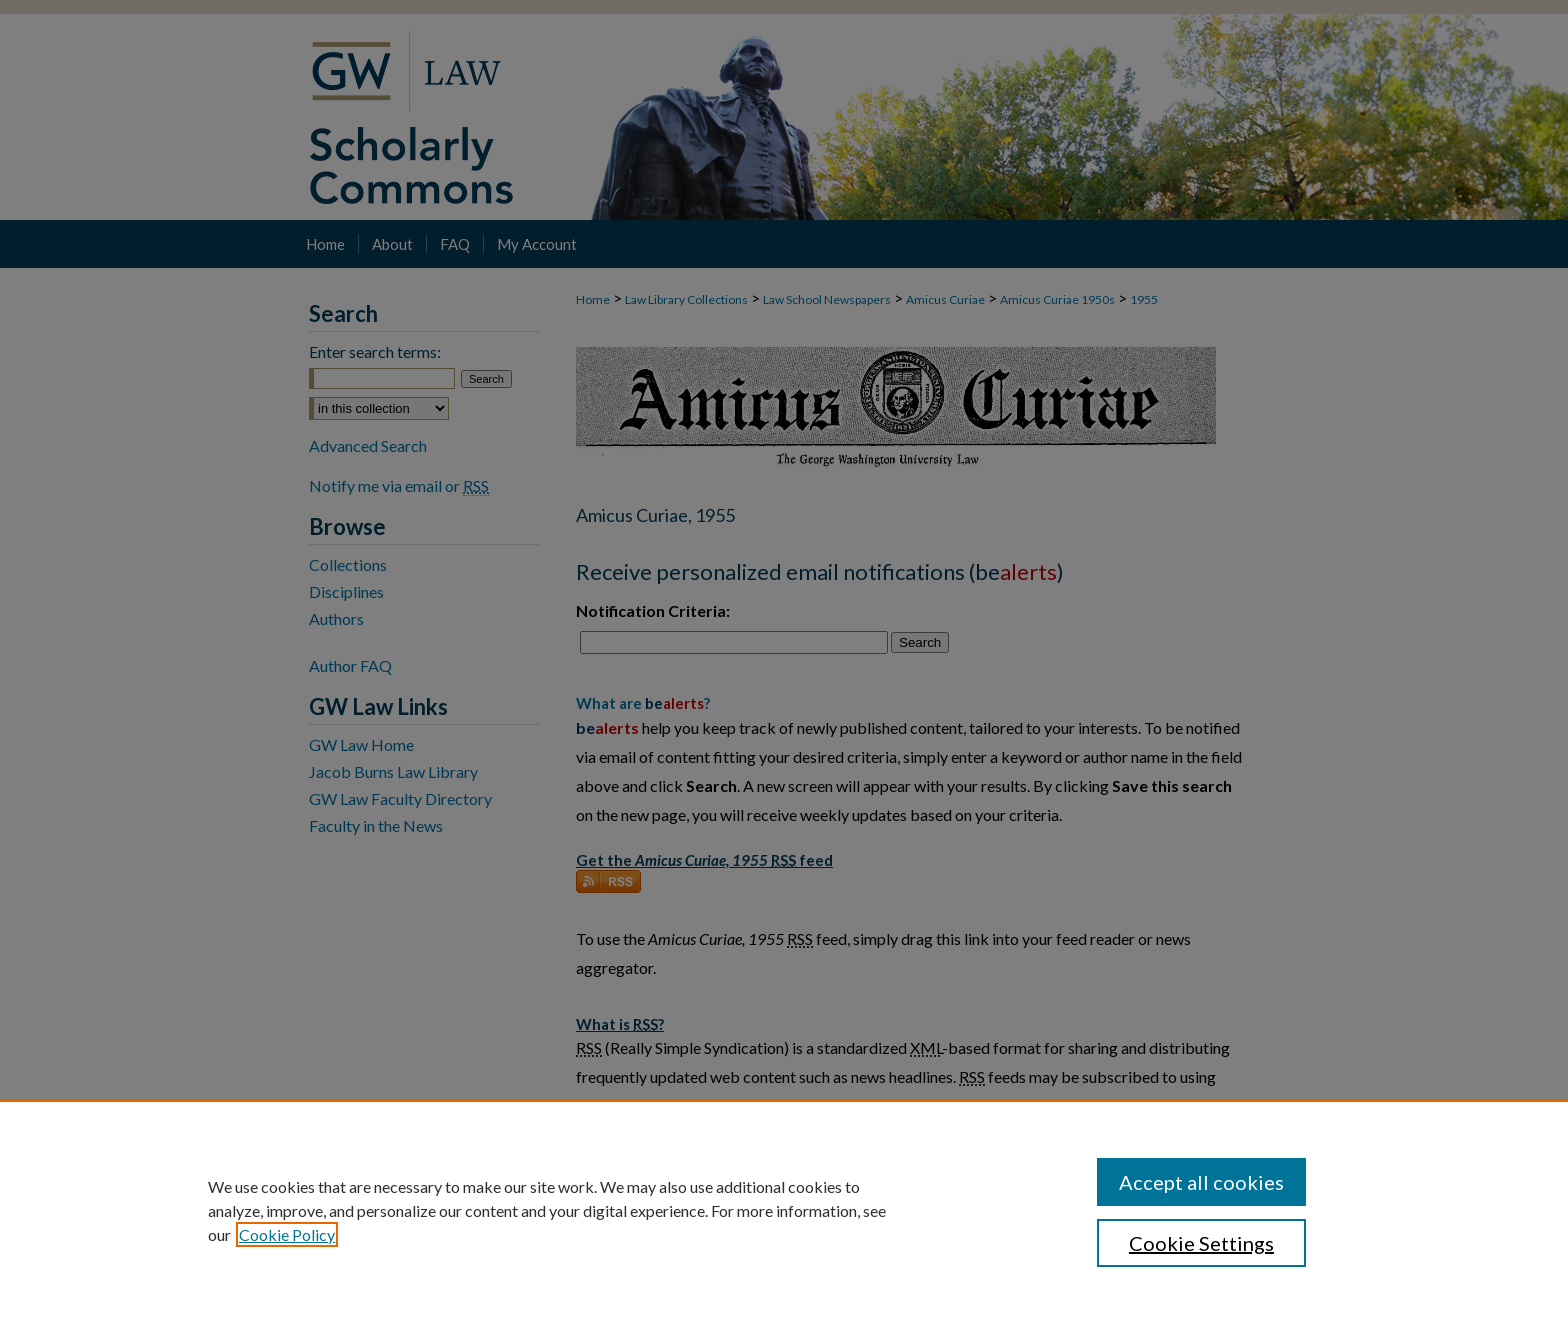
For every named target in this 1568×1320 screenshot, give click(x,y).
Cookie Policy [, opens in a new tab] (287, 1234)
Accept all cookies (1201, 1182)
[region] (784, 1210)
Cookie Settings (1201, 1243)
